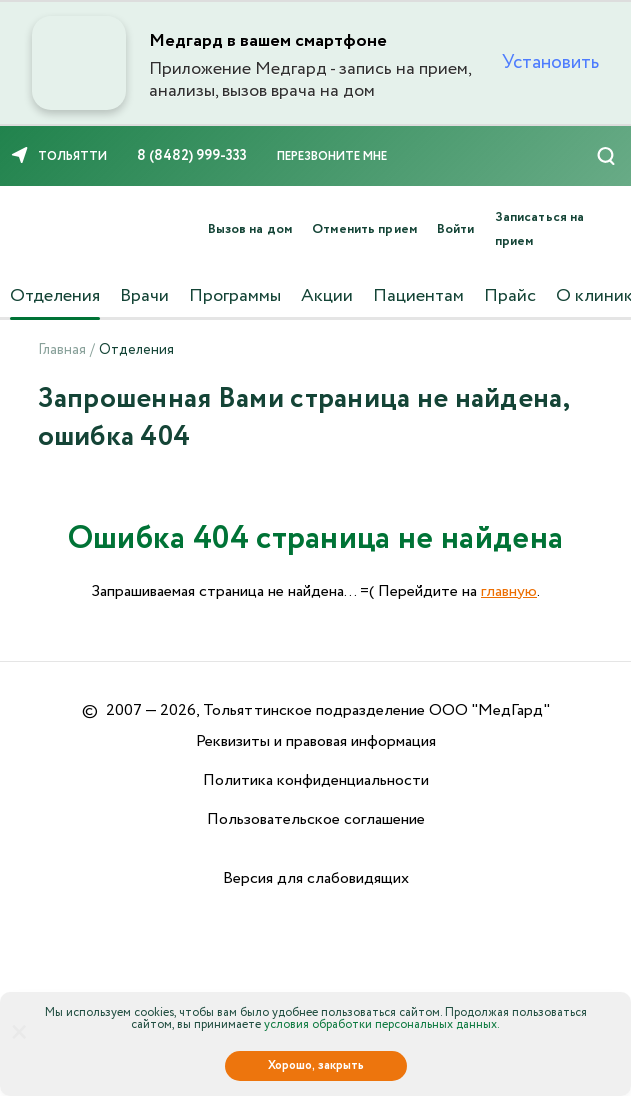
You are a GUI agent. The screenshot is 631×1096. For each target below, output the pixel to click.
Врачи (144, 296)
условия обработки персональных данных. (382, 1024)
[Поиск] (606, 156)
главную (509, 591)
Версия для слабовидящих (316, 878)
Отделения (55, 296)
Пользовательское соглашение (316, 819)
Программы (235, 296)
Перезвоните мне (332, 156)
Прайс (510, 296)
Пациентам (418, 296)
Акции (327, 296)
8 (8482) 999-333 (192, 156)
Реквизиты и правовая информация (316, 741)
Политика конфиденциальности (316, 780)
